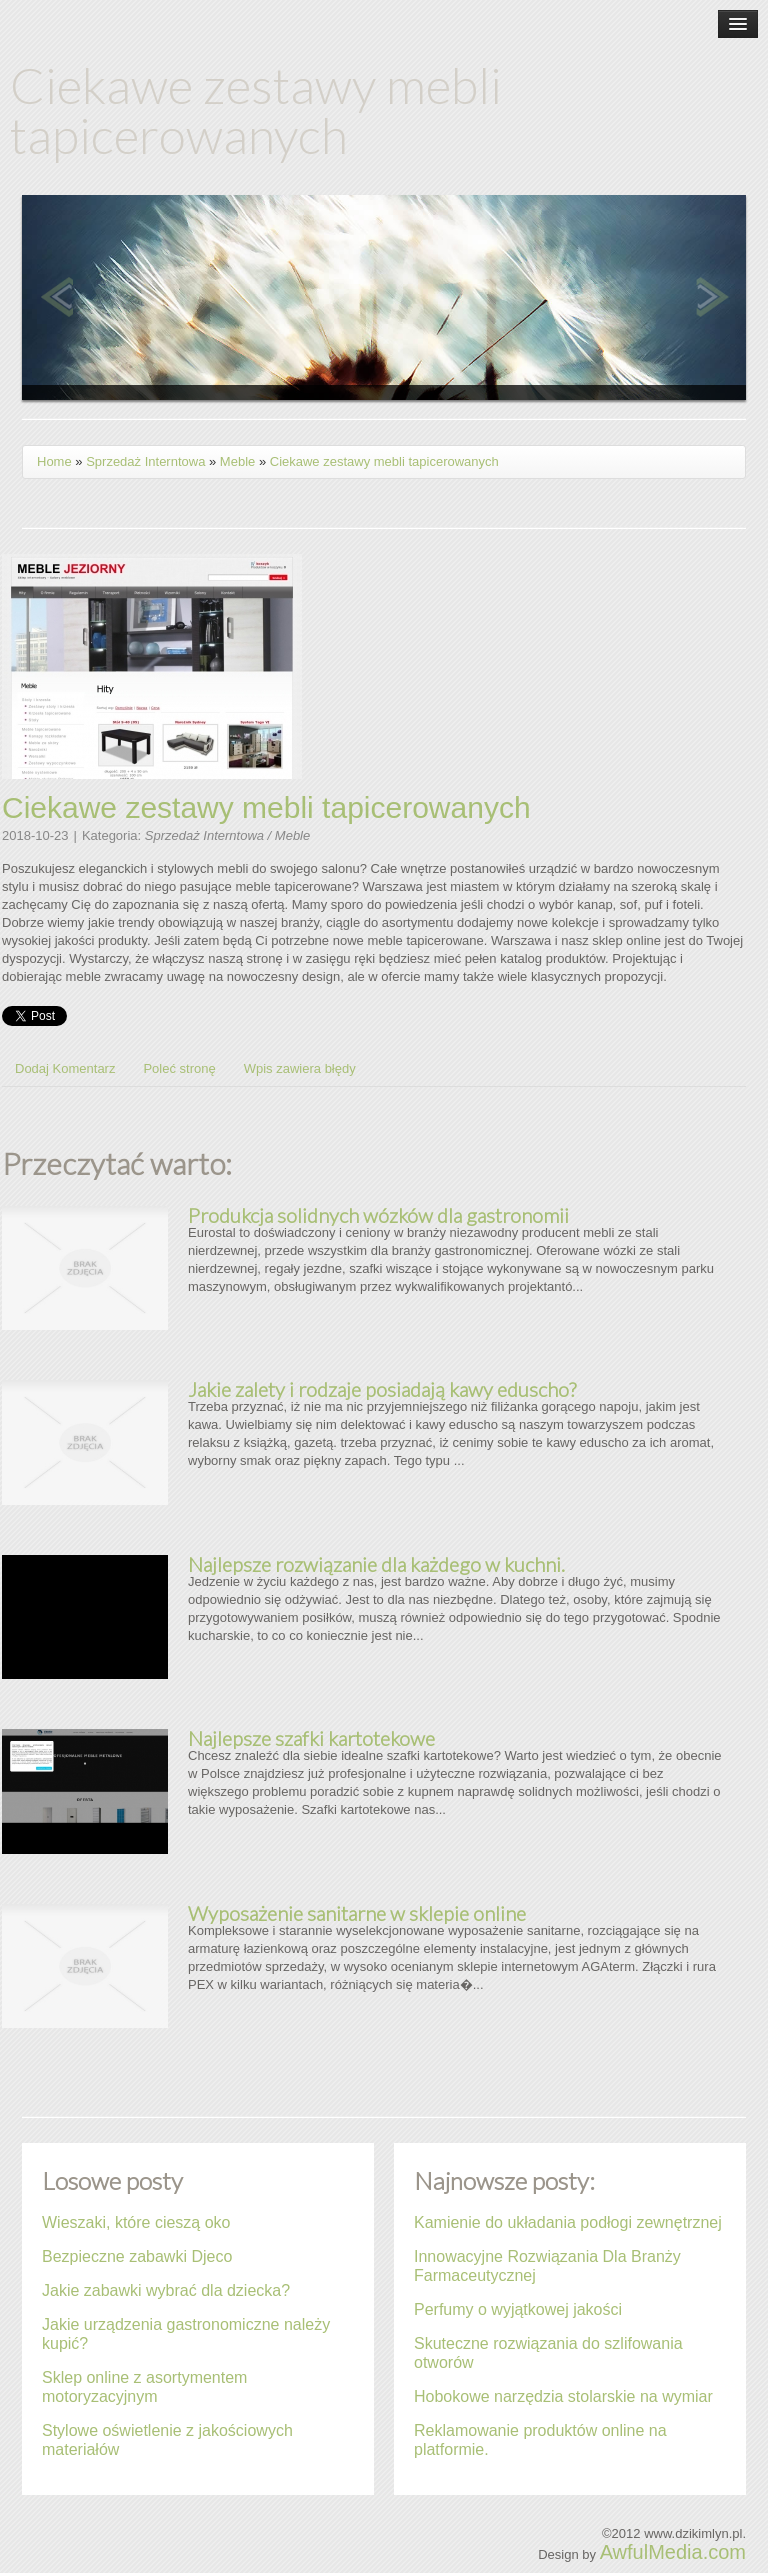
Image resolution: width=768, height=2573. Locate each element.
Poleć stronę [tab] (179, 1068)
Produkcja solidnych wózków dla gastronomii (378, 1215)
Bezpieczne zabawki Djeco (137, 2256)
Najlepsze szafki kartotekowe (311, 1738)
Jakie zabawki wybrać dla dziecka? (166, 2290)
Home (54, 461)
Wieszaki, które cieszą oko (136, 2222)
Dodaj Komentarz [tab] (65, 1068)
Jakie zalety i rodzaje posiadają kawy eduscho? (382, 1389)
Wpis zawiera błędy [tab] (300, 1068)
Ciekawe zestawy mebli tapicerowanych (384, 461)
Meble (237, 461)
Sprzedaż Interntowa (145, 461)
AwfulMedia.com (673, 2552)
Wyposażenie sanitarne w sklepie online (357, 1913)
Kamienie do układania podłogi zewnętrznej (568, 2222)
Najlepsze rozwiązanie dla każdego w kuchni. (376, 1564)
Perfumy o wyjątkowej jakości (518, 2309)
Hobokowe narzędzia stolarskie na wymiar (563, 2396)
